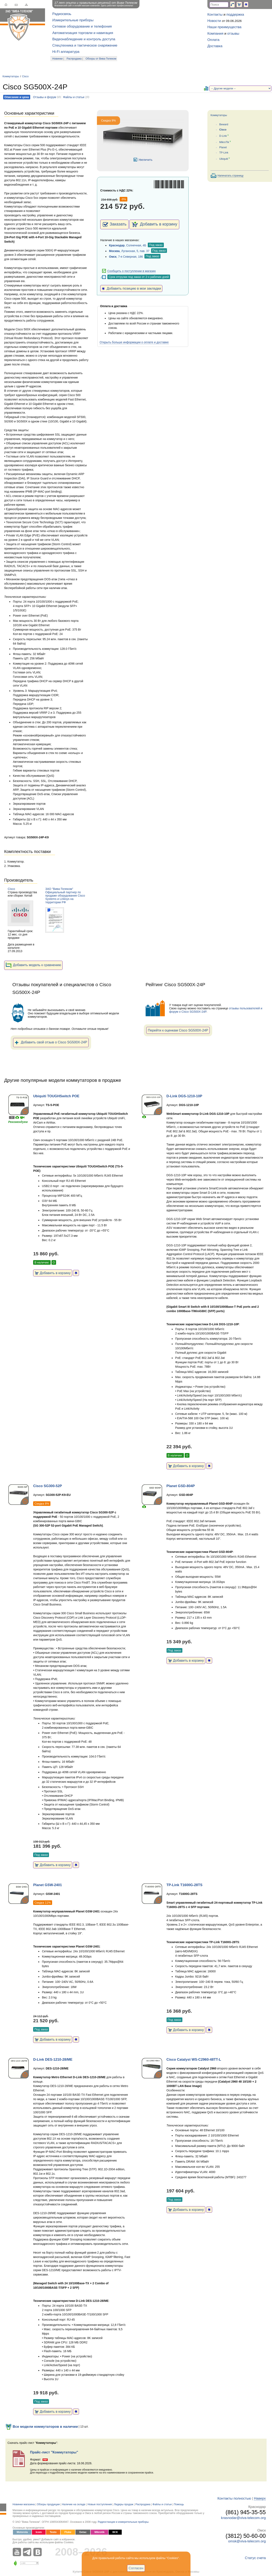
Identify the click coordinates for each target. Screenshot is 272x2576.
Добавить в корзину (154, 224)
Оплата (213, 40)
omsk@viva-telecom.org (247, 2541)
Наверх (260, 2498)
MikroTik (224, 142)
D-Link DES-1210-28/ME (52, 2060)
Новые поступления (100, 2504)
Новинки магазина (24, 2504)
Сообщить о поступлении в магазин (131, 271)
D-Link (223, 135)
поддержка (235, 14)
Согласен (136, 2568)
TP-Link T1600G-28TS (185, 1885)
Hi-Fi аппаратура (65, 52)
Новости (214, 21)
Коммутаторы (11, 76)
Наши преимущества (224, 27)
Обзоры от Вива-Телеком (101, 58)
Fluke (67, 2532)
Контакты (214, 14)
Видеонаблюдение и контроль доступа (83, 39)
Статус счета (255, 2558)
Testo (53, 2532)
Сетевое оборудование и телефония (82, 26)
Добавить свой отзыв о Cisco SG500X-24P (51, 1042)
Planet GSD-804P (181, 1486)
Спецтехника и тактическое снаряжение (84, 45)
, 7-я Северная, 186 (126, 256)
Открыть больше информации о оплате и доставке (134, 342)
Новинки (57, 58)
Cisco (25, 76)
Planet (223, 147)
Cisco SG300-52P (47, 1486)
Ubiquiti (223, 158)
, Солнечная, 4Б (127, 245)
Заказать (114, 224)
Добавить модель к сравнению (33, 965)
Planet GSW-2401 (47, 1885)
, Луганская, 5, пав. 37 (129, 251)
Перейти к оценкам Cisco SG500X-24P (178, 1030)
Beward (223, 124)
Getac (82, 2532)
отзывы (233, 33)
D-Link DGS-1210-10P (184, 1096)
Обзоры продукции (48, 2504)
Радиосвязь (61, 14)
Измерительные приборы (73, 20)
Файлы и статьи (73, 97)
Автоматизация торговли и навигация (82, 33)
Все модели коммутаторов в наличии (41, 2427)
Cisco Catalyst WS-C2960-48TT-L (194, 2060)
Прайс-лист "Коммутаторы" (54, 2452)
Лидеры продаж (123, 2504)
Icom (39, 2532)
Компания (215, 33)
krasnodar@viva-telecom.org (243, 2518)
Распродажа (74, 58)
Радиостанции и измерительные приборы (123, 2521)
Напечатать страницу (231, 175)
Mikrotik (99, 2532)
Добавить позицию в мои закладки (131, 288)
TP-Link (223, 152)
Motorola (22, 2532)
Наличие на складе (73, 2504)
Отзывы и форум (44, 97)
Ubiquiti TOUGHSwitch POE (56, 1096)
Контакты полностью (234, 2498)
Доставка (214, 46)
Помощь (179, 2504)
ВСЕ (115, 2532)
